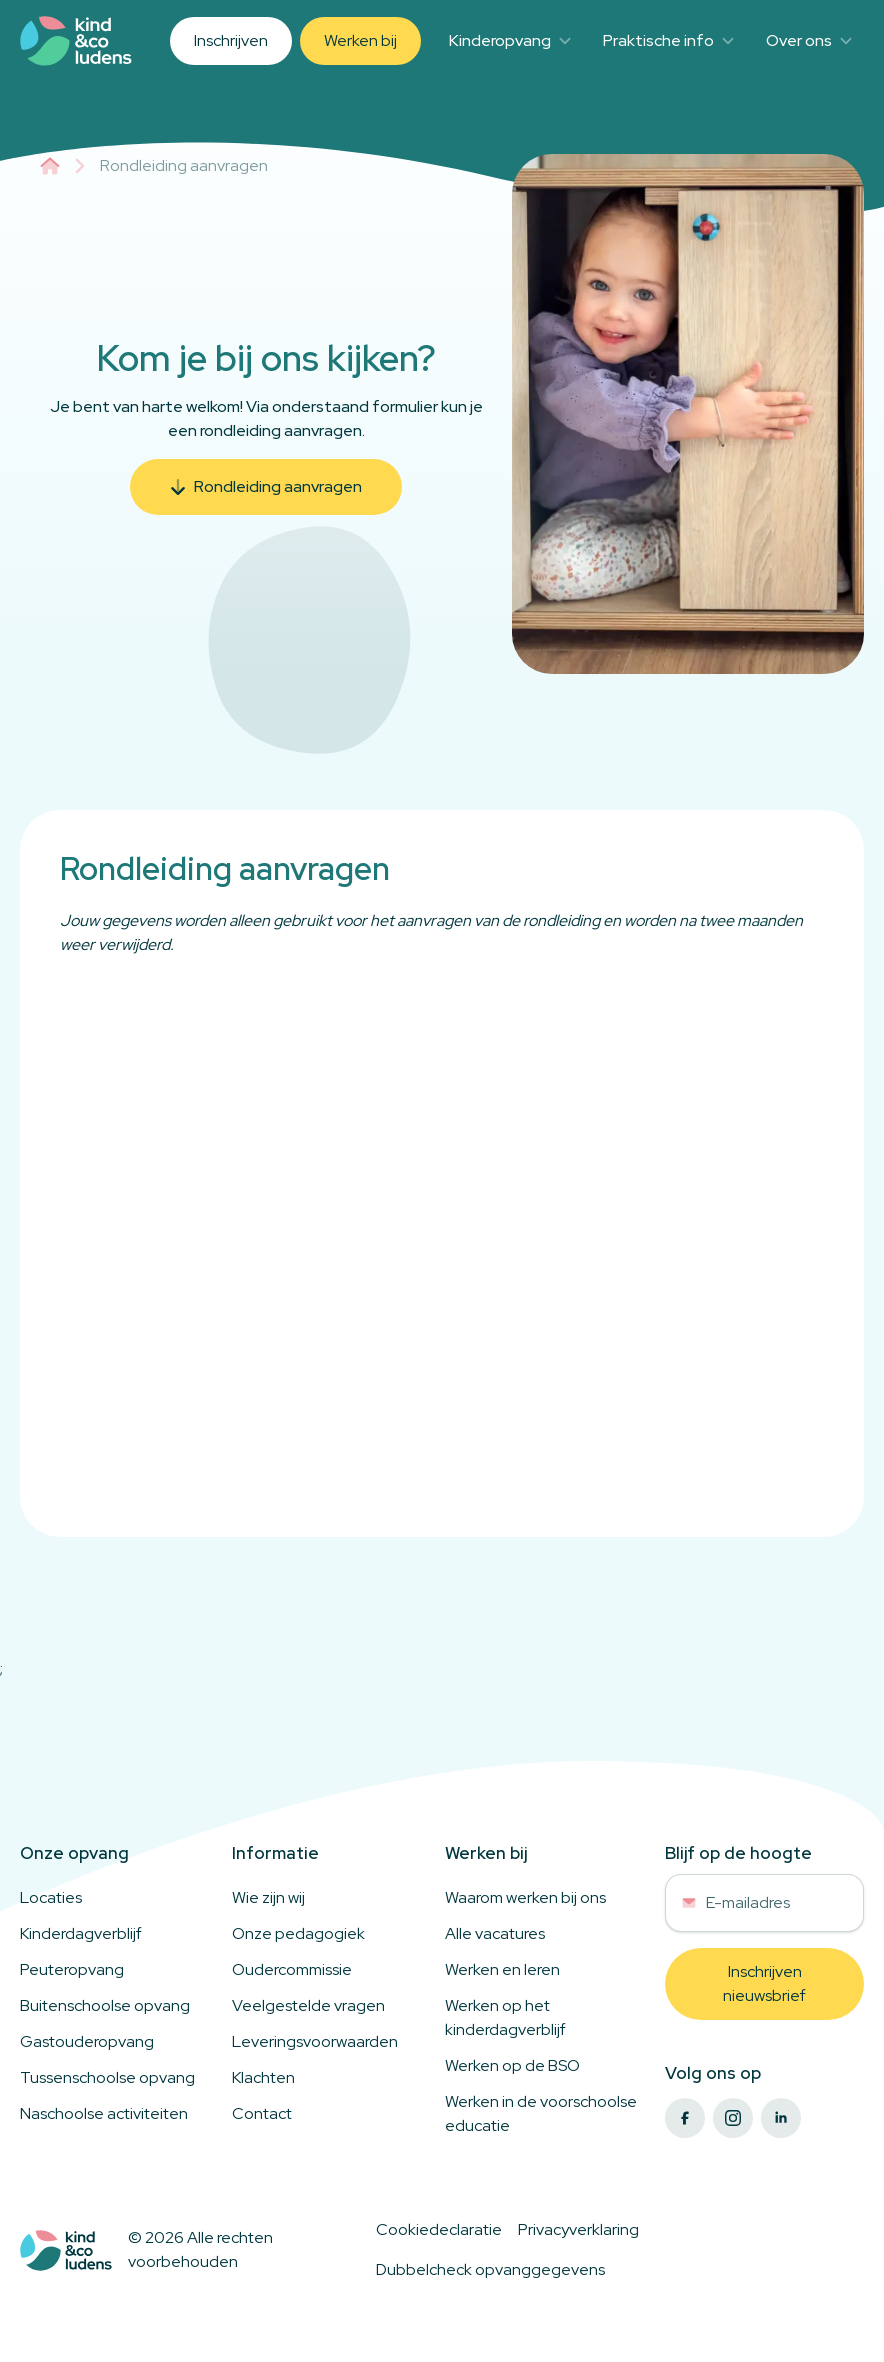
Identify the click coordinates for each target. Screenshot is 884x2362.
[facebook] (685, 2118)
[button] (266, 487)
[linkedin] (781, 2118)
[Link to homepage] (76, 41)
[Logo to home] (66, 2250)
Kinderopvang (510, 40)
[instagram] (733, 2118)
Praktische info (668, 40)
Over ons (809, 40)
